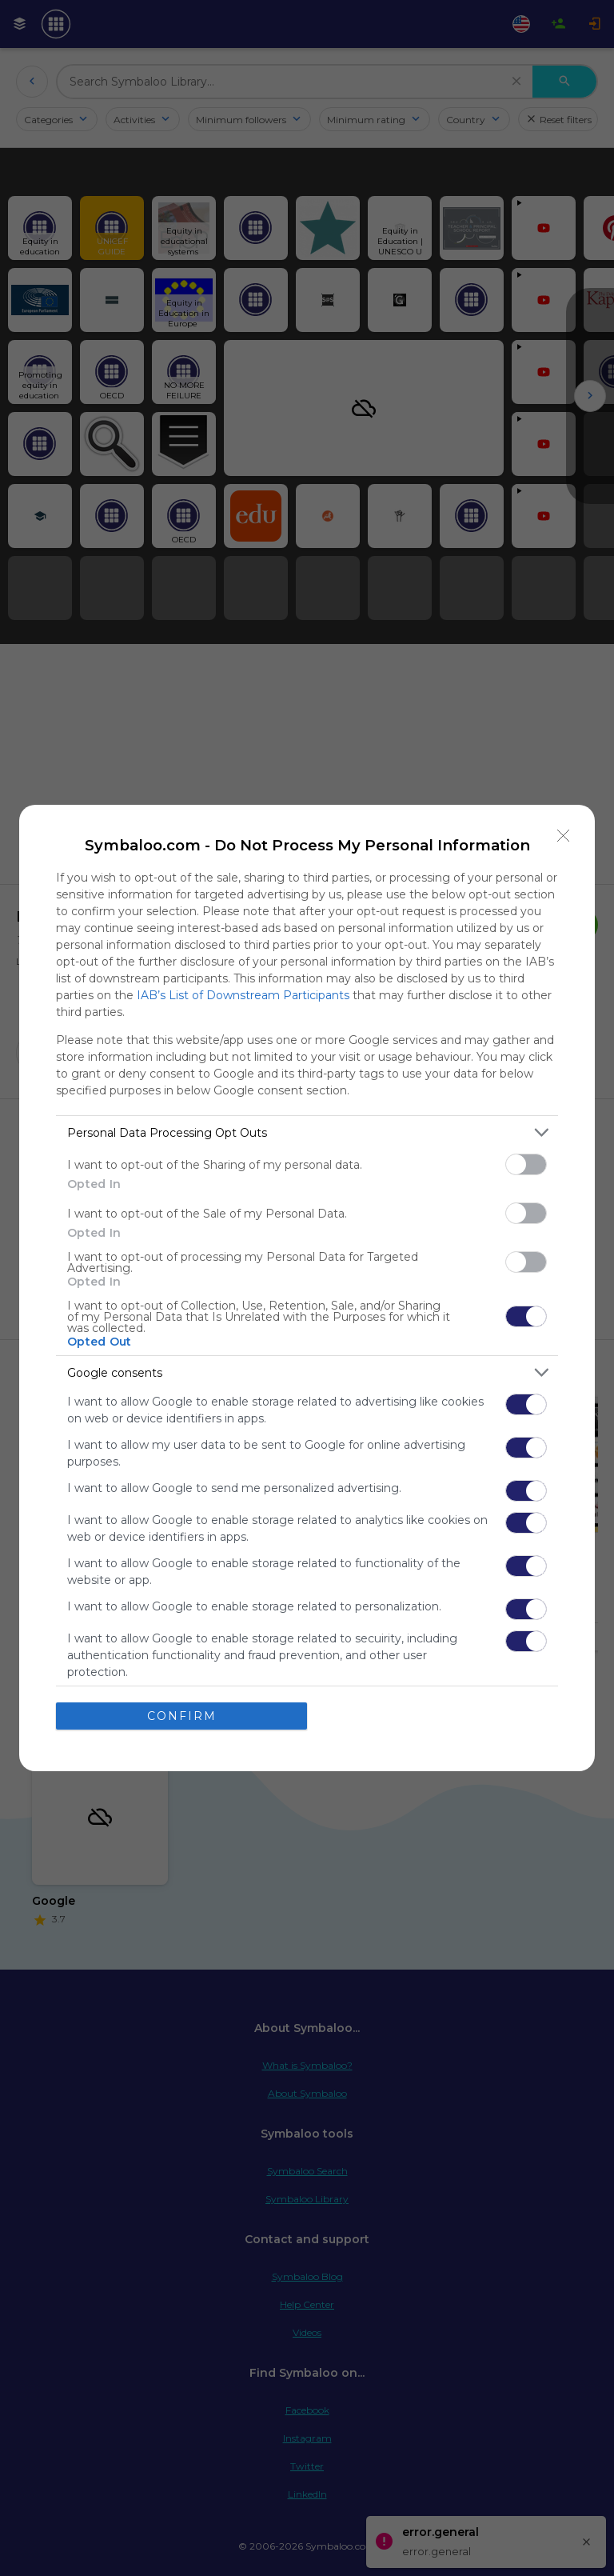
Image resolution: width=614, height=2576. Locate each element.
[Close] (563, 836)
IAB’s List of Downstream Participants (243, 995)
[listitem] (307, 1132)
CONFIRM (182, 1715)
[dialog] (307, 1288)
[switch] (526, 1164)
